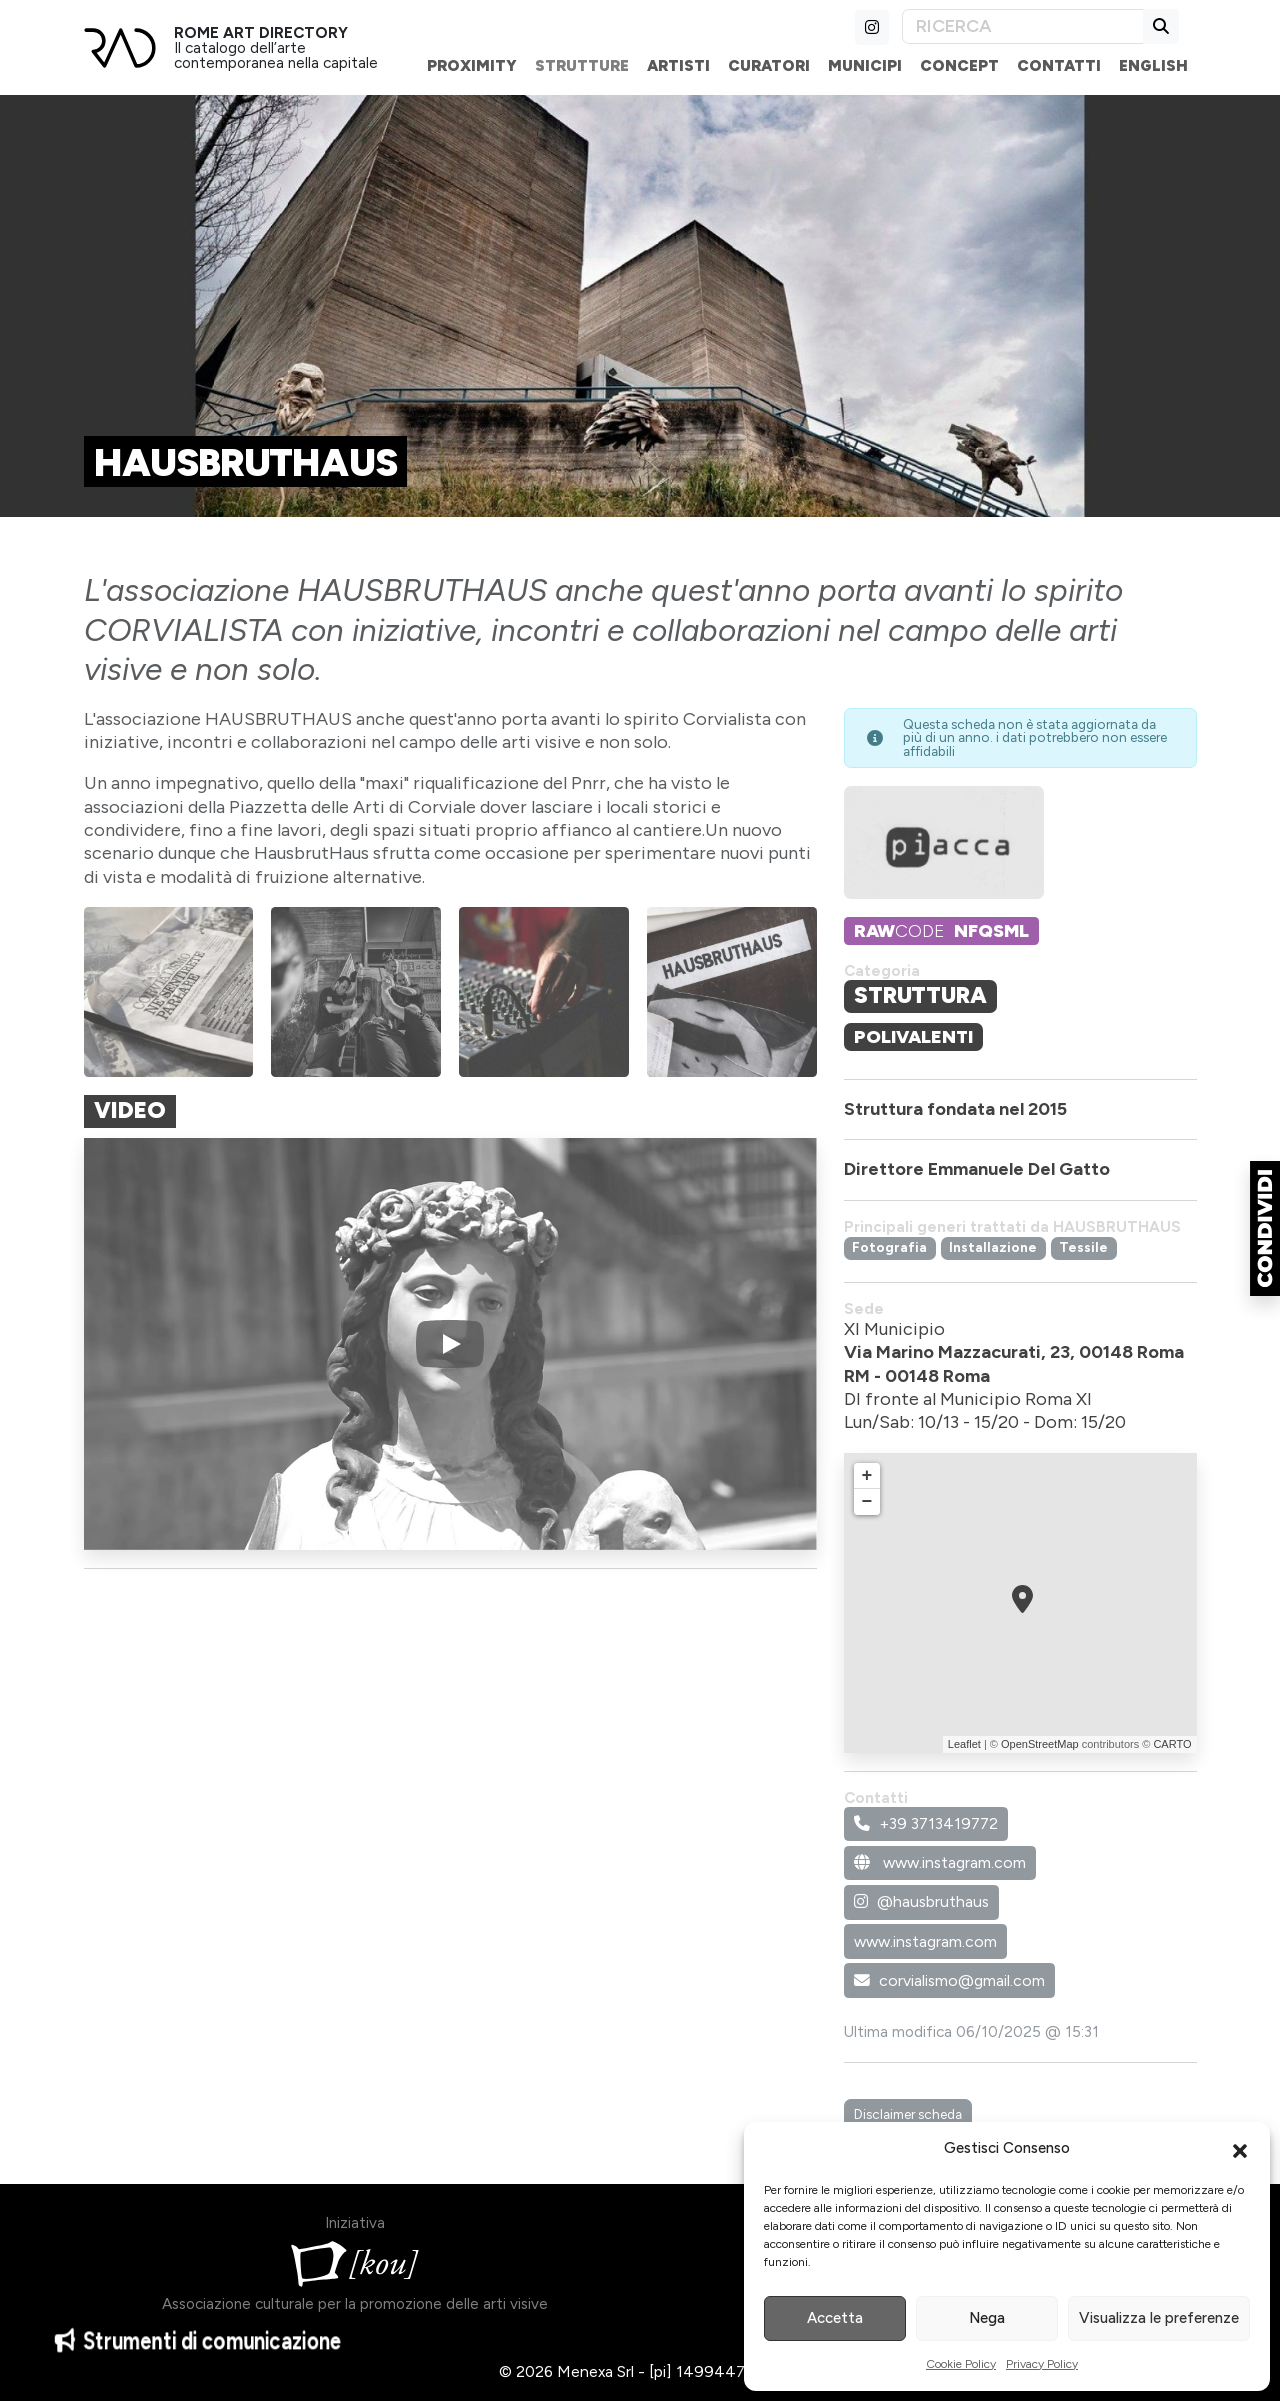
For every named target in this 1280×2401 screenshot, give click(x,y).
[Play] (450, 1344)
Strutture (582, 65)
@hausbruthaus (921, 1901)
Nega (987, 2318)
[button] (1240, 2149)
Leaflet (964, 1744)
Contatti (1059, 65)
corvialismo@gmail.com (949, 1980)
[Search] (1023, 26)
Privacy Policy (1042, 2364)
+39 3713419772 (926, 1823)
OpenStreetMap (1040, 1744)
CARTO (1172, 1744)
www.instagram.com (940, 1862)
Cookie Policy (961, 2364)
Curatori (769, 65)
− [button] (867, 1502)
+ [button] (867, 1476)
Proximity (472, 65)
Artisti (678, 65)
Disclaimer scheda (908, 2114)
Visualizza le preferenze (1159, 2318)
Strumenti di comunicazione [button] (198, 2353)
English (1153, 65)
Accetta (835, 2318)
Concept (959, 65)
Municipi (865, 65)
